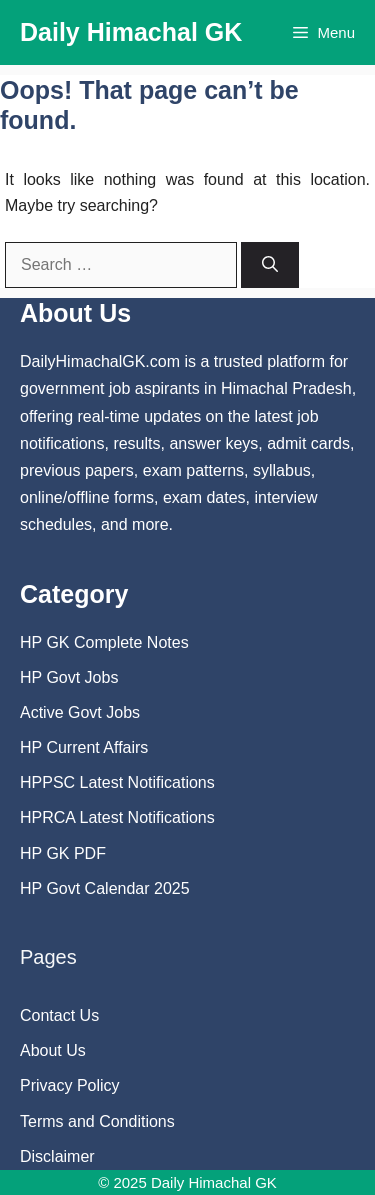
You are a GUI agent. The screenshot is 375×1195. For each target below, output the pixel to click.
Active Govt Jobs (80, 712)
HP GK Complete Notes (104, 642)
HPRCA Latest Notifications (117, 817)
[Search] (270, 265)
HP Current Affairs (84, 747)
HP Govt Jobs (69, 677)
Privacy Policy (70, 1085)
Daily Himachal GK (131, 32)
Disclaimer (57, 1156)
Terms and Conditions (97, 1121)
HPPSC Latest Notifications (117, 782)
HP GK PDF (63, 853)
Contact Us (59, 1015)
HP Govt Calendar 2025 (105, 888)
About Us (53, 1050)
